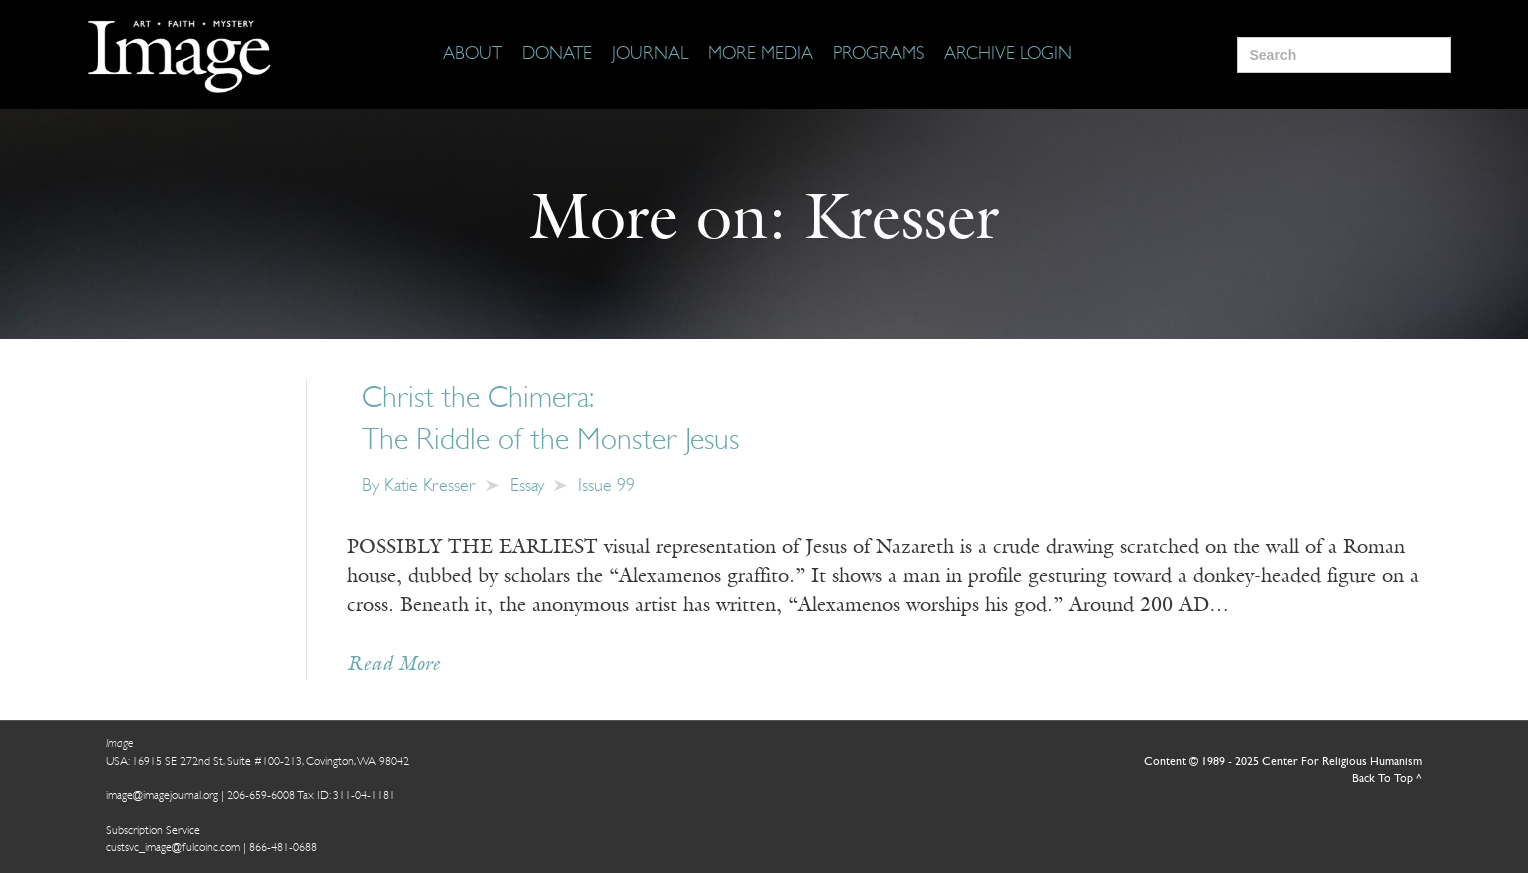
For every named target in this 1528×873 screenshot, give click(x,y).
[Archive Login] (1008, 55)
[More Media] (760, 55)
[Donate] (557, 55)
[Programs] (878, 55)
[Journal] (650, 55)
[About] (472, 55)
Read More (393, 665)
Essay (527, 486)
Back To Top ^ (1387, 779)
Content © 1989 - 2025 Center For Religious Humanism (1283, 762)
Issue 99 (606, 486)
